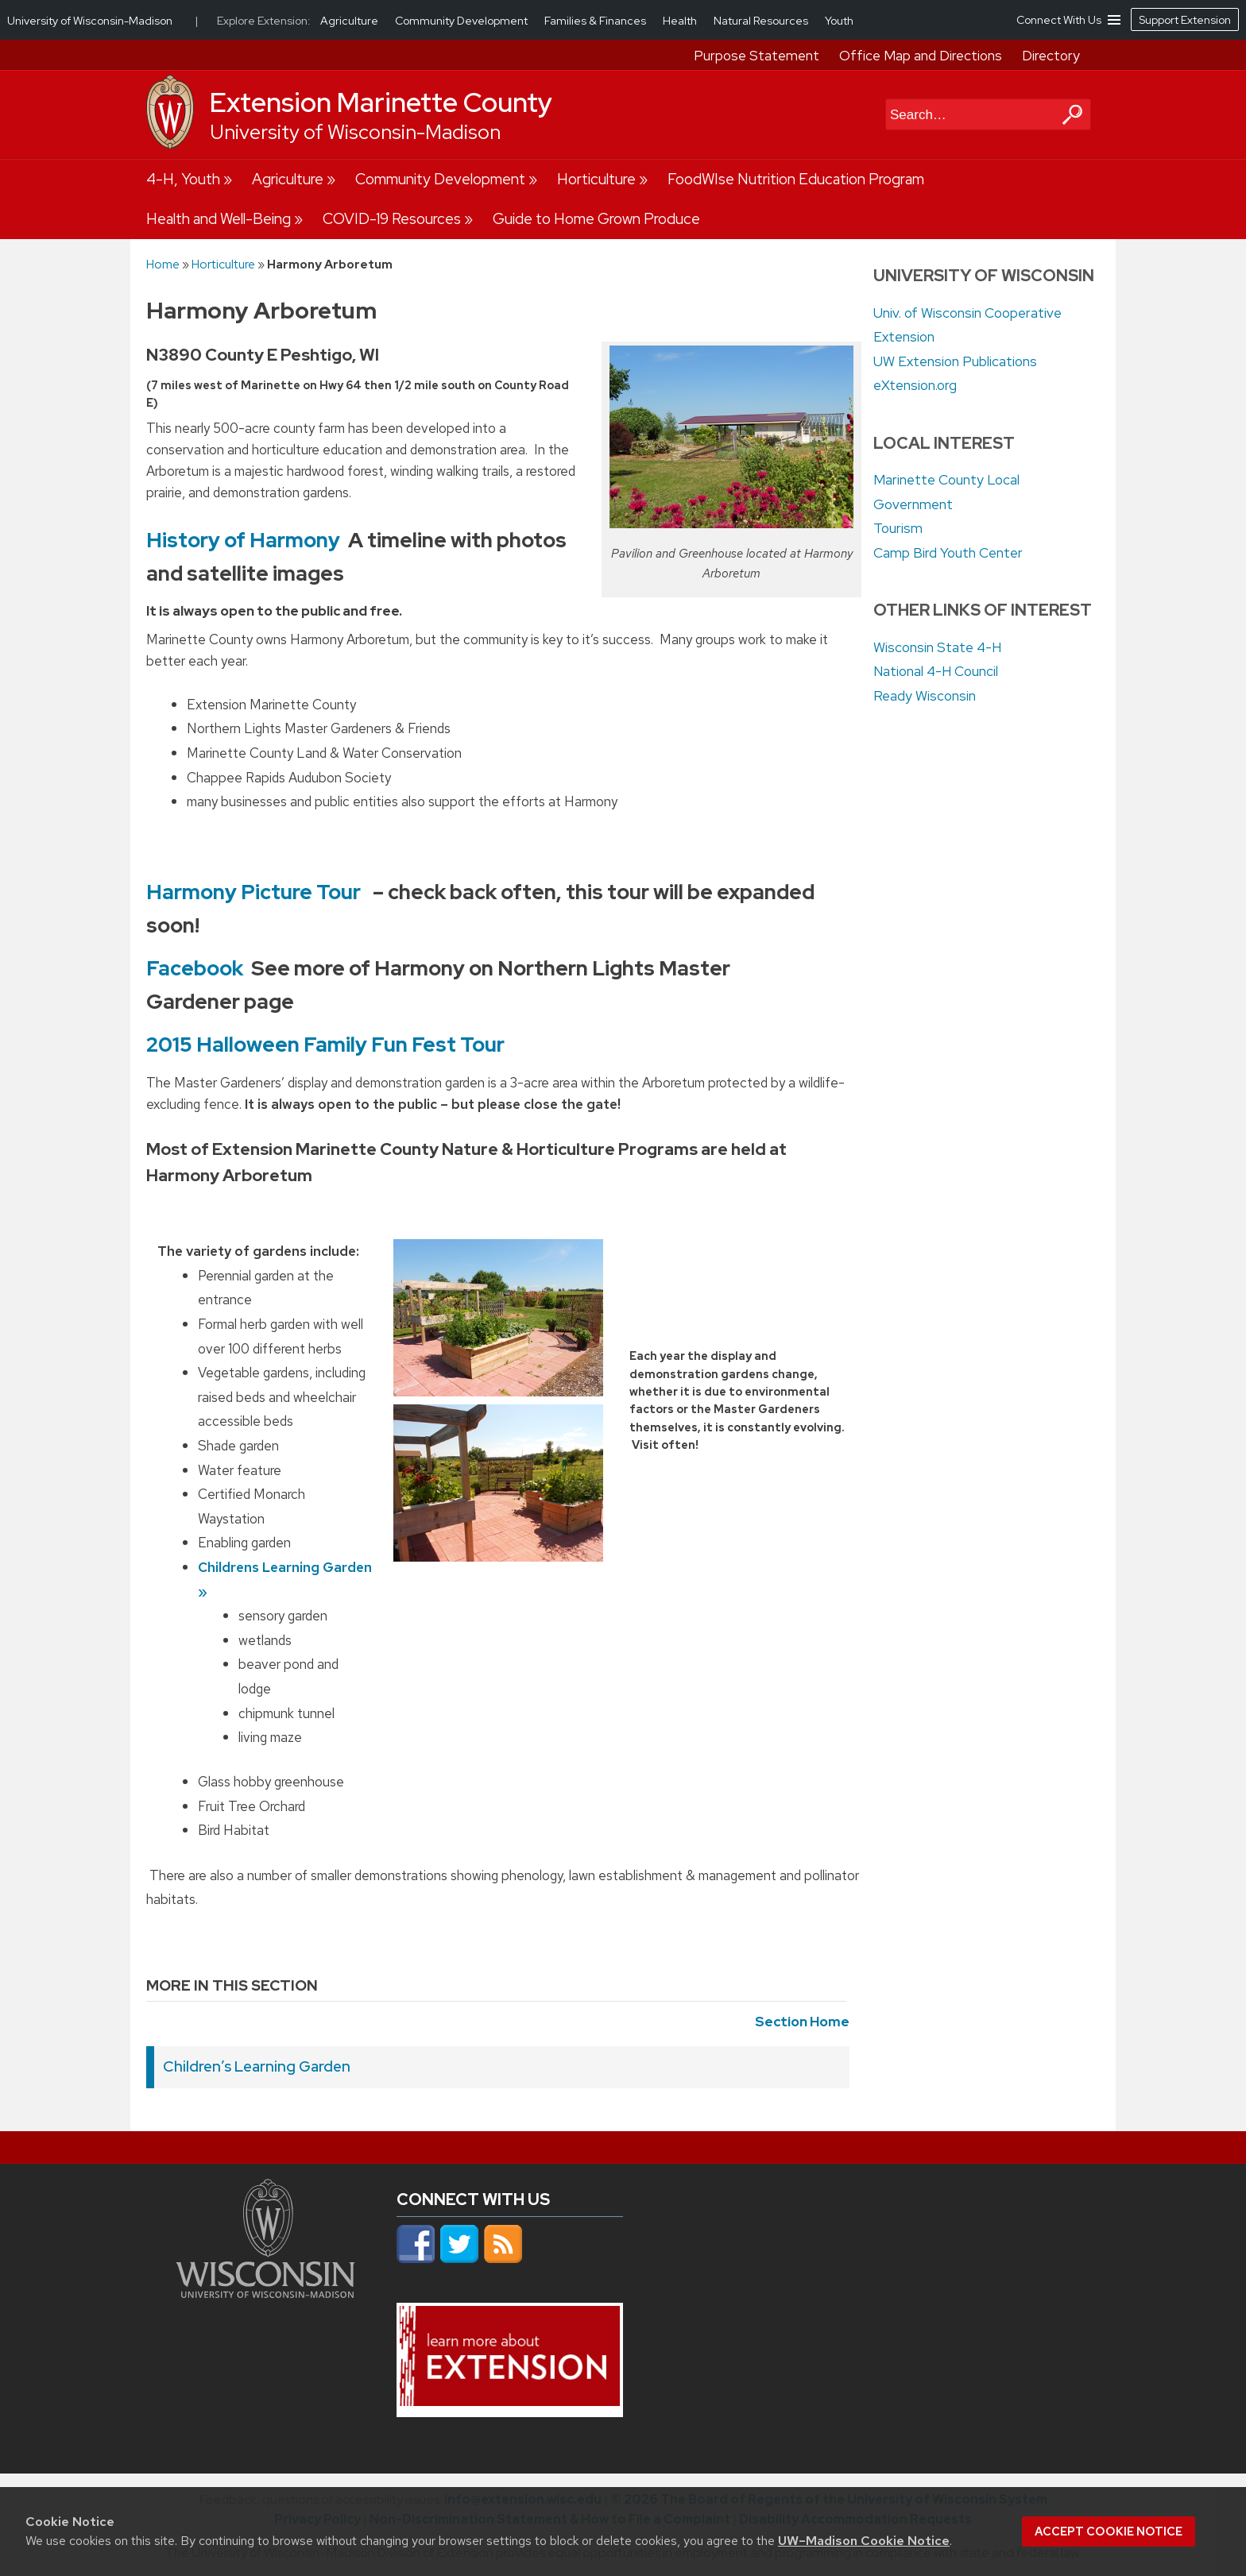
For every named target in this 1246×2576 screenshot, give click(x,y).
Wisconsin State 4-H (937, 647)
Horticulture (596, 179)
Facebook (194, 968)
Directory (1051, 55)
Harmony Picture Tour (253, 892)
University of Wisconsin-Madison (355, 132)
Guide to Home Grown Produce (596, 219)
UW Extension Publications (955, 361)
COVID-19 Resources (392, 219)
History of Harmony (243, 540)
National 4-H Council (935, 671)
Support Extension (1185, 20)
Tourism (898, 528)
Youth (839, 21)
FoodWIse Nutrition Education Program (796, 179)
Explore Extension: (264, 21)
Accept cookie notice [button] (1108, 2531)
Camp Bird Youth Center (948, 553)
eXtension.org (915, 385)
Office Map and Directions (920, 55)
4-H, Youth (183, 179)
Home (163, 264)
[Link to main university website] (265, 2293)
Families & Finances (596, 21)
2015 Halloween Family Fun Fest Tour (325, 1044)
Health (681, 21)
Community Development (440, 179)
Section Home (802, 2021)
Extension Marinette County (381, 102)
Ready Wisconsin (924, 696)
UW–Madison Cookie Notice (864, 2540)
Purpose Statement (756, 55)
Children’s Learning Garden (256, 2066)
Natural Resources (762, 21)
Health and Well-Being (218, 219)
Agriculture (287, 179)
